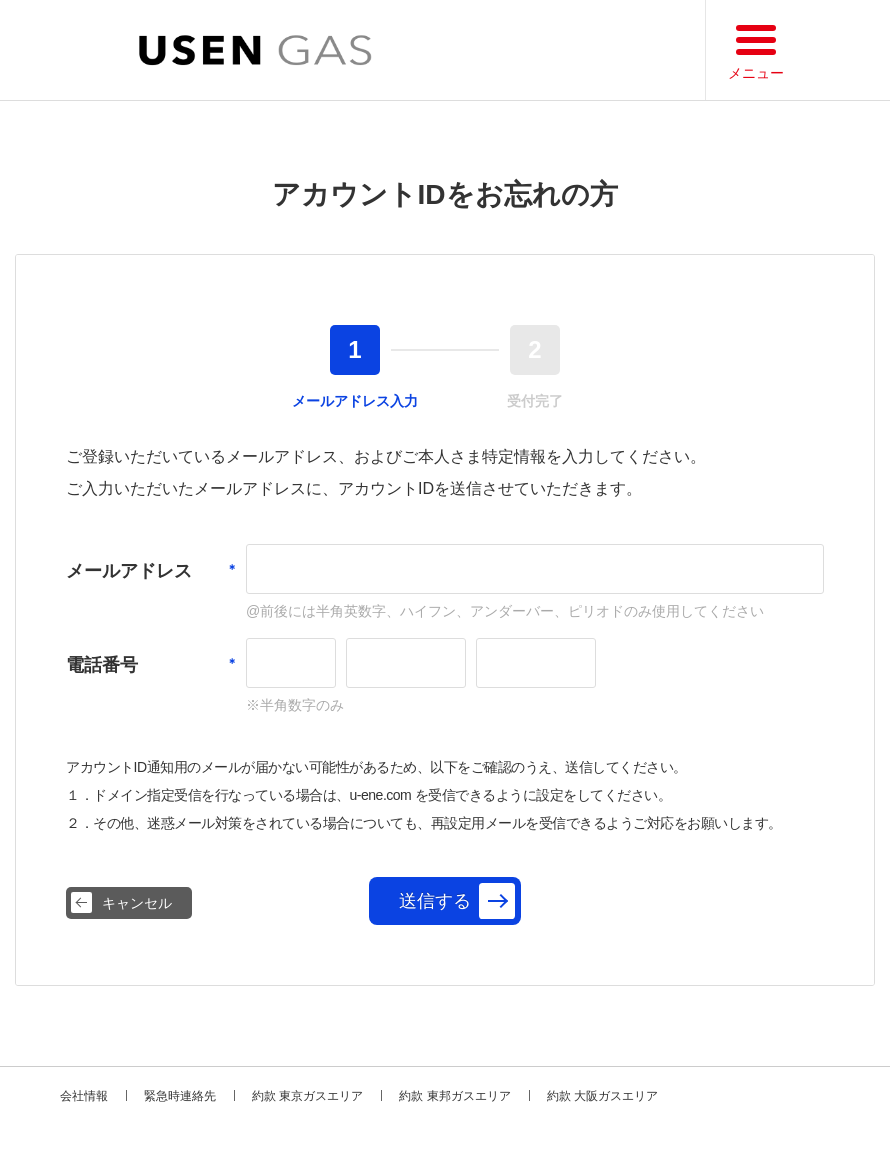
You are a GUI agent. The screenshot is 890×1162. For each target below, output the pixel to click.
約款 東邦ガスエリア (454, 1096)
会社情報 (84, 1096)
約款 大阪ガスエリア (602, 1096)
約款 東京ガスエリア (307, 1096)
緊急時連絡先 (180, 1096)
